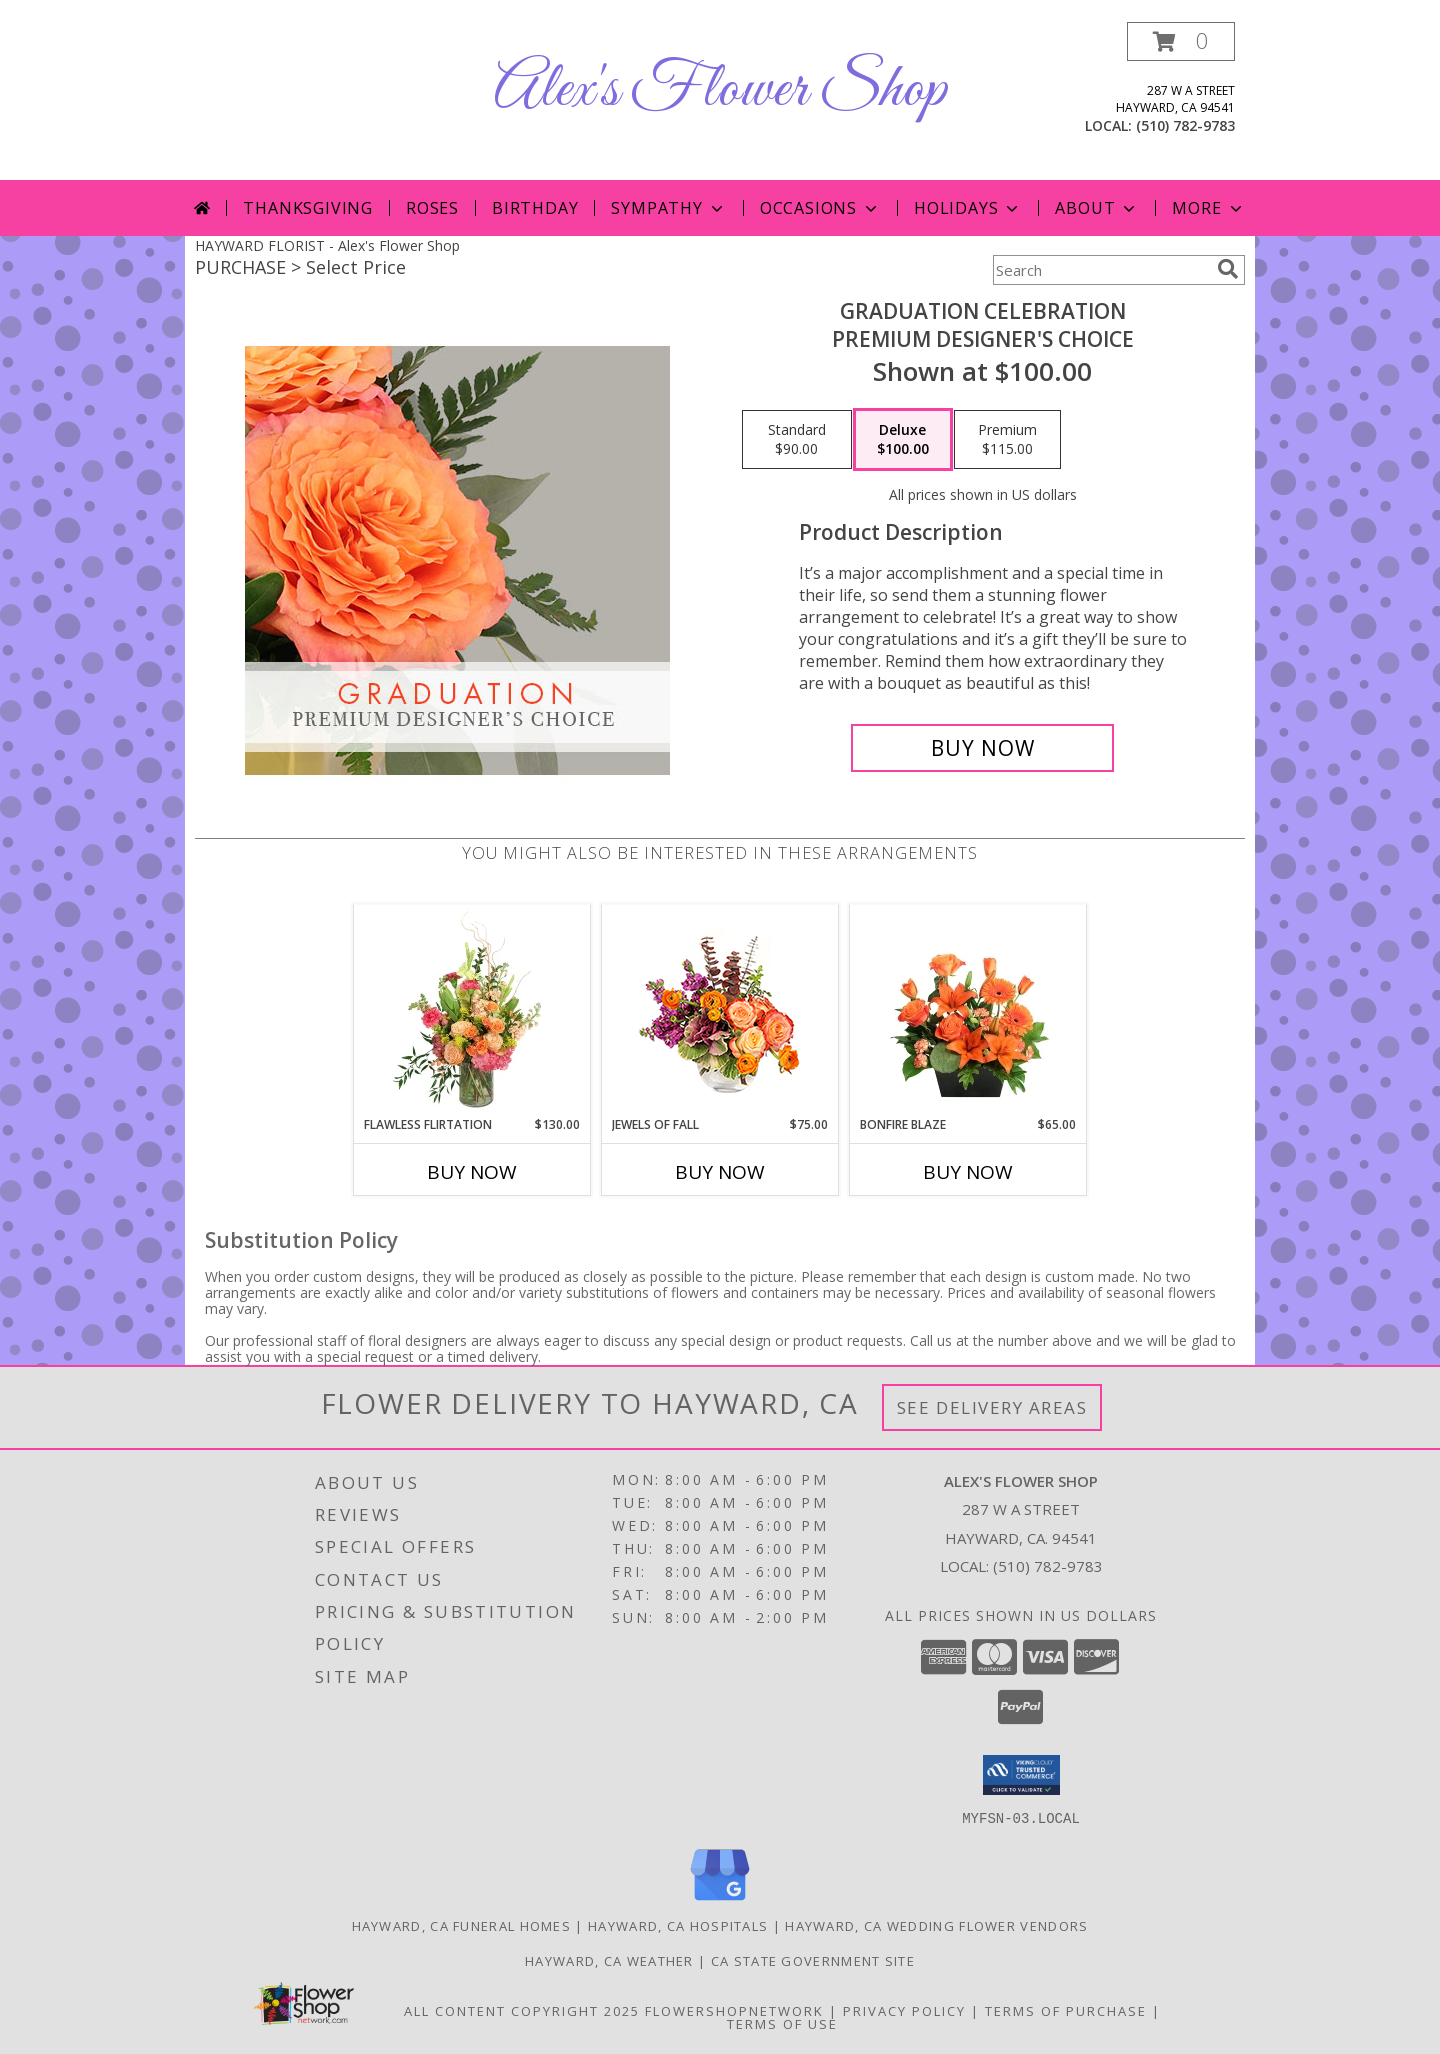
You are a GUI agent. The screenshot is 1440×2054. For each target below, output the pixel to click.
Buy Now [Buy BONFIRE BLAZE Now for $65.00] (968, 1172)
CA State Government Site (813, 1960)
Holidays (968, 208)
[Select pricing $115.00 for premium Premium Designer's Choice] (1007, 440)
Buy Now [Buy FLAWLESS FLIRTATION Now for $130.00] (472, 1172)
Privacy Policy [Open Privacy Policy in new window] (904, 2010)
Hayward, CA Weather (609, 1960)
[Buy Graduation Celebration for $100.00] (982, 748)
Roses (432, 208)
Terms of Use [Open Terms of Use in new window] (782, 2023)
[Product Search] (1101, 270)
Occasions (820, 208)
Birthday (535, 208)
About (1097, 208)
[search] (1228, 269)
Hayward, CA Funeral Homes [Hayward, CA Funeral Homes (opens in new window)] (462, 1925)
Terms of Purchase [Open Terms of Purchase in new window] (1066, 2010)
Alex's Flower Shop (720, 90)
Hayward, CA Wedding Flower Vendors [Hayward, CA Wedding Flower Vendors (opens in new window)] (936, 1925)
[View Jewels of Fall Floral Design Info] (720, 1010)
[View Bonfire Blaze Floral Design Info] (968, 1010)
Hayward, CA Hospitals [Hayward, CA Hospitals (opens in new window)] (678, 1925)
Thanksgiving (308, 208)
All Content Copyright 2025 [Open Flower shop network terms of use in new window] (522, 2010)
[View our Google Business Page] (720, 1900)
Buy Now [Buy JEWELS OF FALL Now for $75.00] (720, 1172)
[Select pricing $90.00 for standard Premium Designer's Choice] (797, 440)
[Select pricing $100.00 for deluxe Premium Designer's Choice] (903, 440)
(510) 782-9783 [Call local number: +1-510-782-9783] (1185, 125)
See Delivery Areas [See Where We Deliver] (992, 1407)
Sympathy (668, 208)
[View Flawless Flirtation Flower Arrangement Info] (472, 1010)
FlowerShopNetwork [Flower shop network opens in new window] (734, 2010)
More (1208, 208)
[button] (1181, 41)
